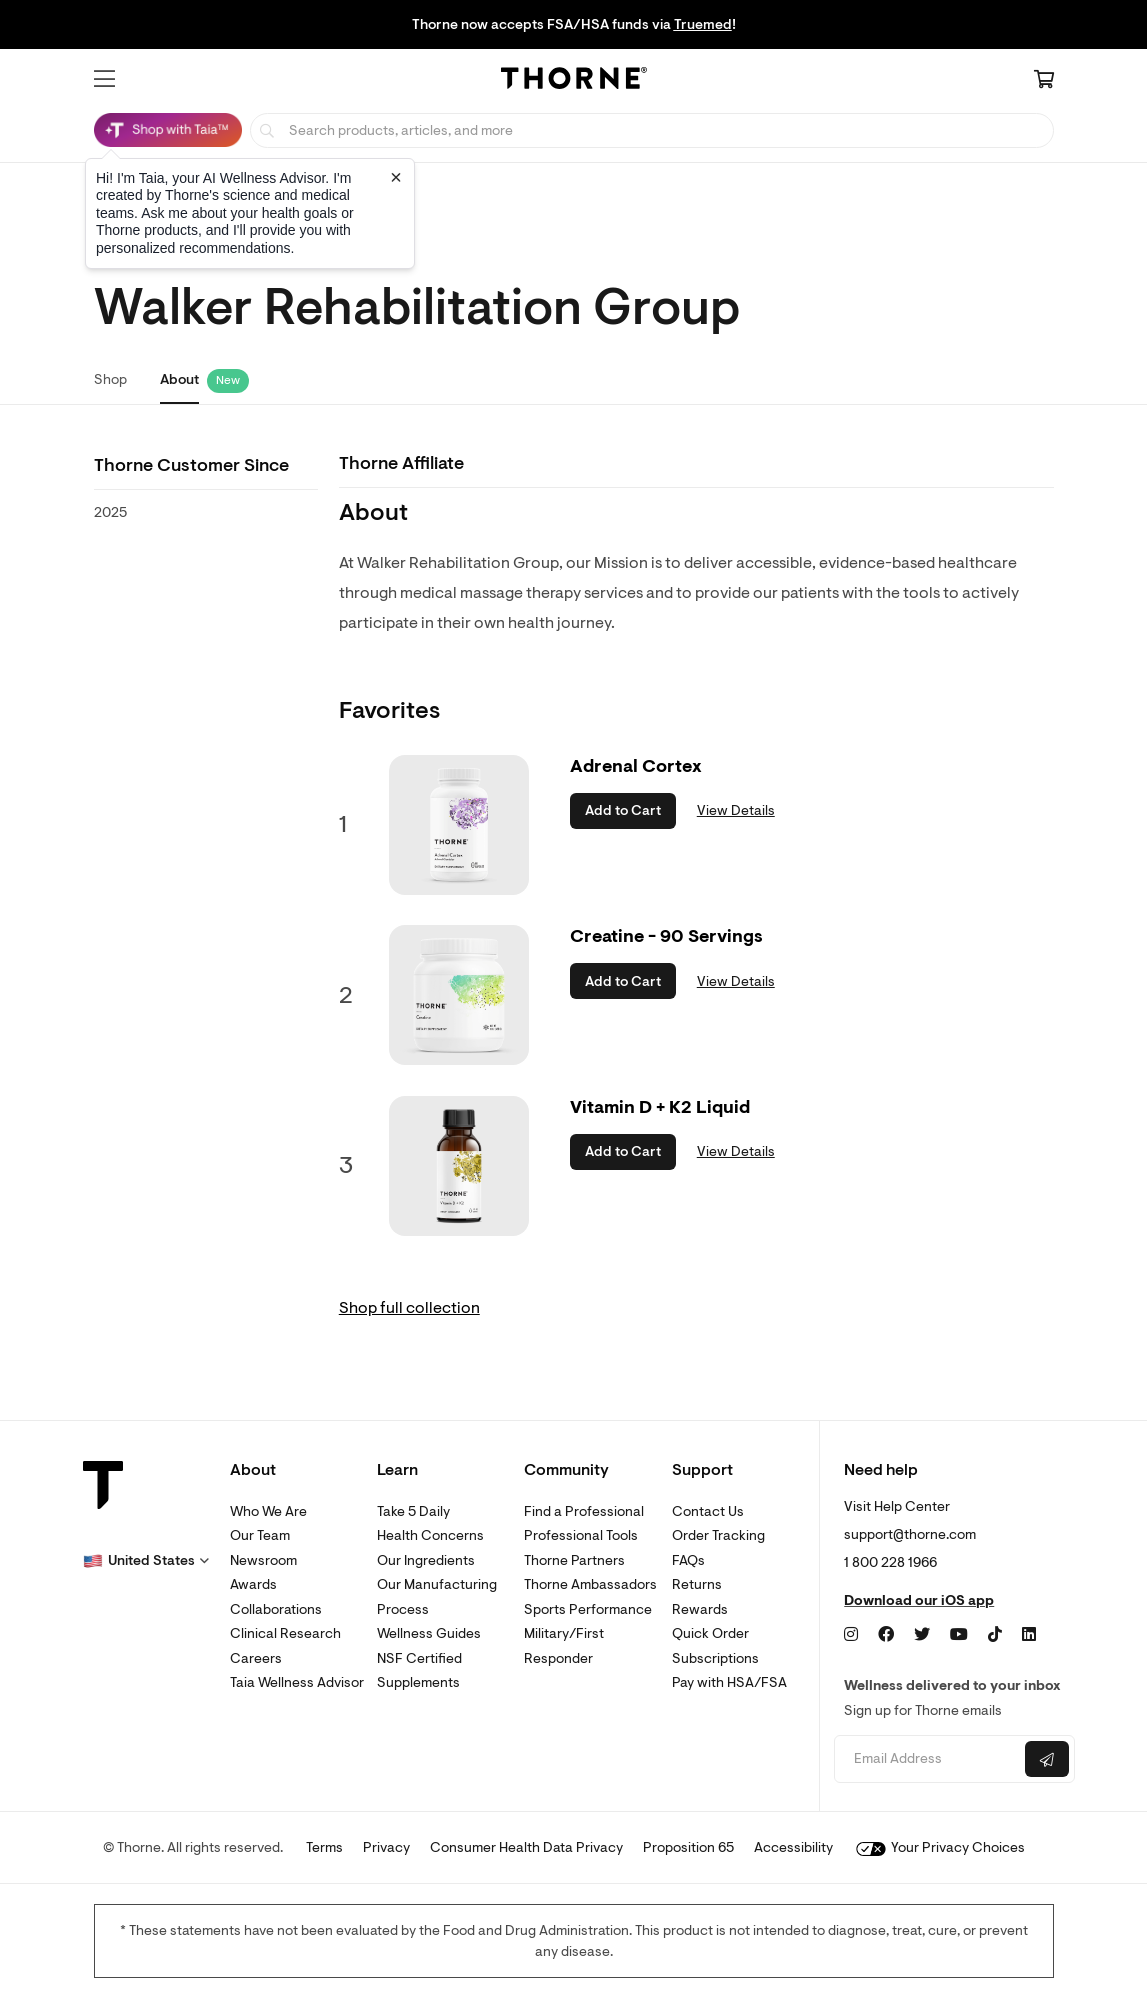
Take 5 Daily (413, 1511)
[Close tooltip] (396, 177)
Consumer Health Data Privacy (526, 1847)
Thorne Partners (574, 1560)
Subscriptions (715, 1658)
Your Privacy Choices (940, 1847)
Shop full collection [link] (409, 1308)
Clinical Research (285, 1633)
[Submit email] (1047, 1759)
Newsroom (263, 1560)
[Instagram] (851, 1635)
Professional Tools (581, 1535)
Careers (256, 1658)
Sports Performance (588, 1609)
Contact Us (708, 1511)
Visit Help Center (897, 1506)
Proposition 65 (688, 1847)
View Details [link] (736, 810)
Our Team (260, 1535)
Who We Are (268, 1511)
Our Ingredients (426, 1560)
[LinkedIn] (1029, 1635)
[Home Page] (574, 81)
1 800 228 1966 (890, 1562)
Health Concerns (430, 1535)
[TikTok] (995, 1635)
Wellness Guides (429, 1633)
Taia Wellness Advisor (297, 1682)
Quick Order (710, 1633)
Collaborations (276, 1609)
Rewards (700, 1609)
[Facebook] (886, 1635)
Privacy (386, 1847)
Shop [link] (110, 379)
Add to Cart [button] (623, 810)
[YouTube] (959, 1635)
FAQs (688, 1560)
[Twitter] (922, 1635)
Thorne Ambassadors (590, 1584)
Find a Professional (584, 1511)
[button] (104, 79)
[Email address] (927, 1759)
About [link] (179, 379)
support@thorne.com (910, 1534)
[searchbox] (652, 130)
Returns (697, 1584)
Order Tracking (718, 1535)
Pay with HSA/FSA (729, 1682)
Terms (324, 1847)
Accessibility (793, 1847)
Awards (253, 1584)
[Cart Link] (1044, 81)
